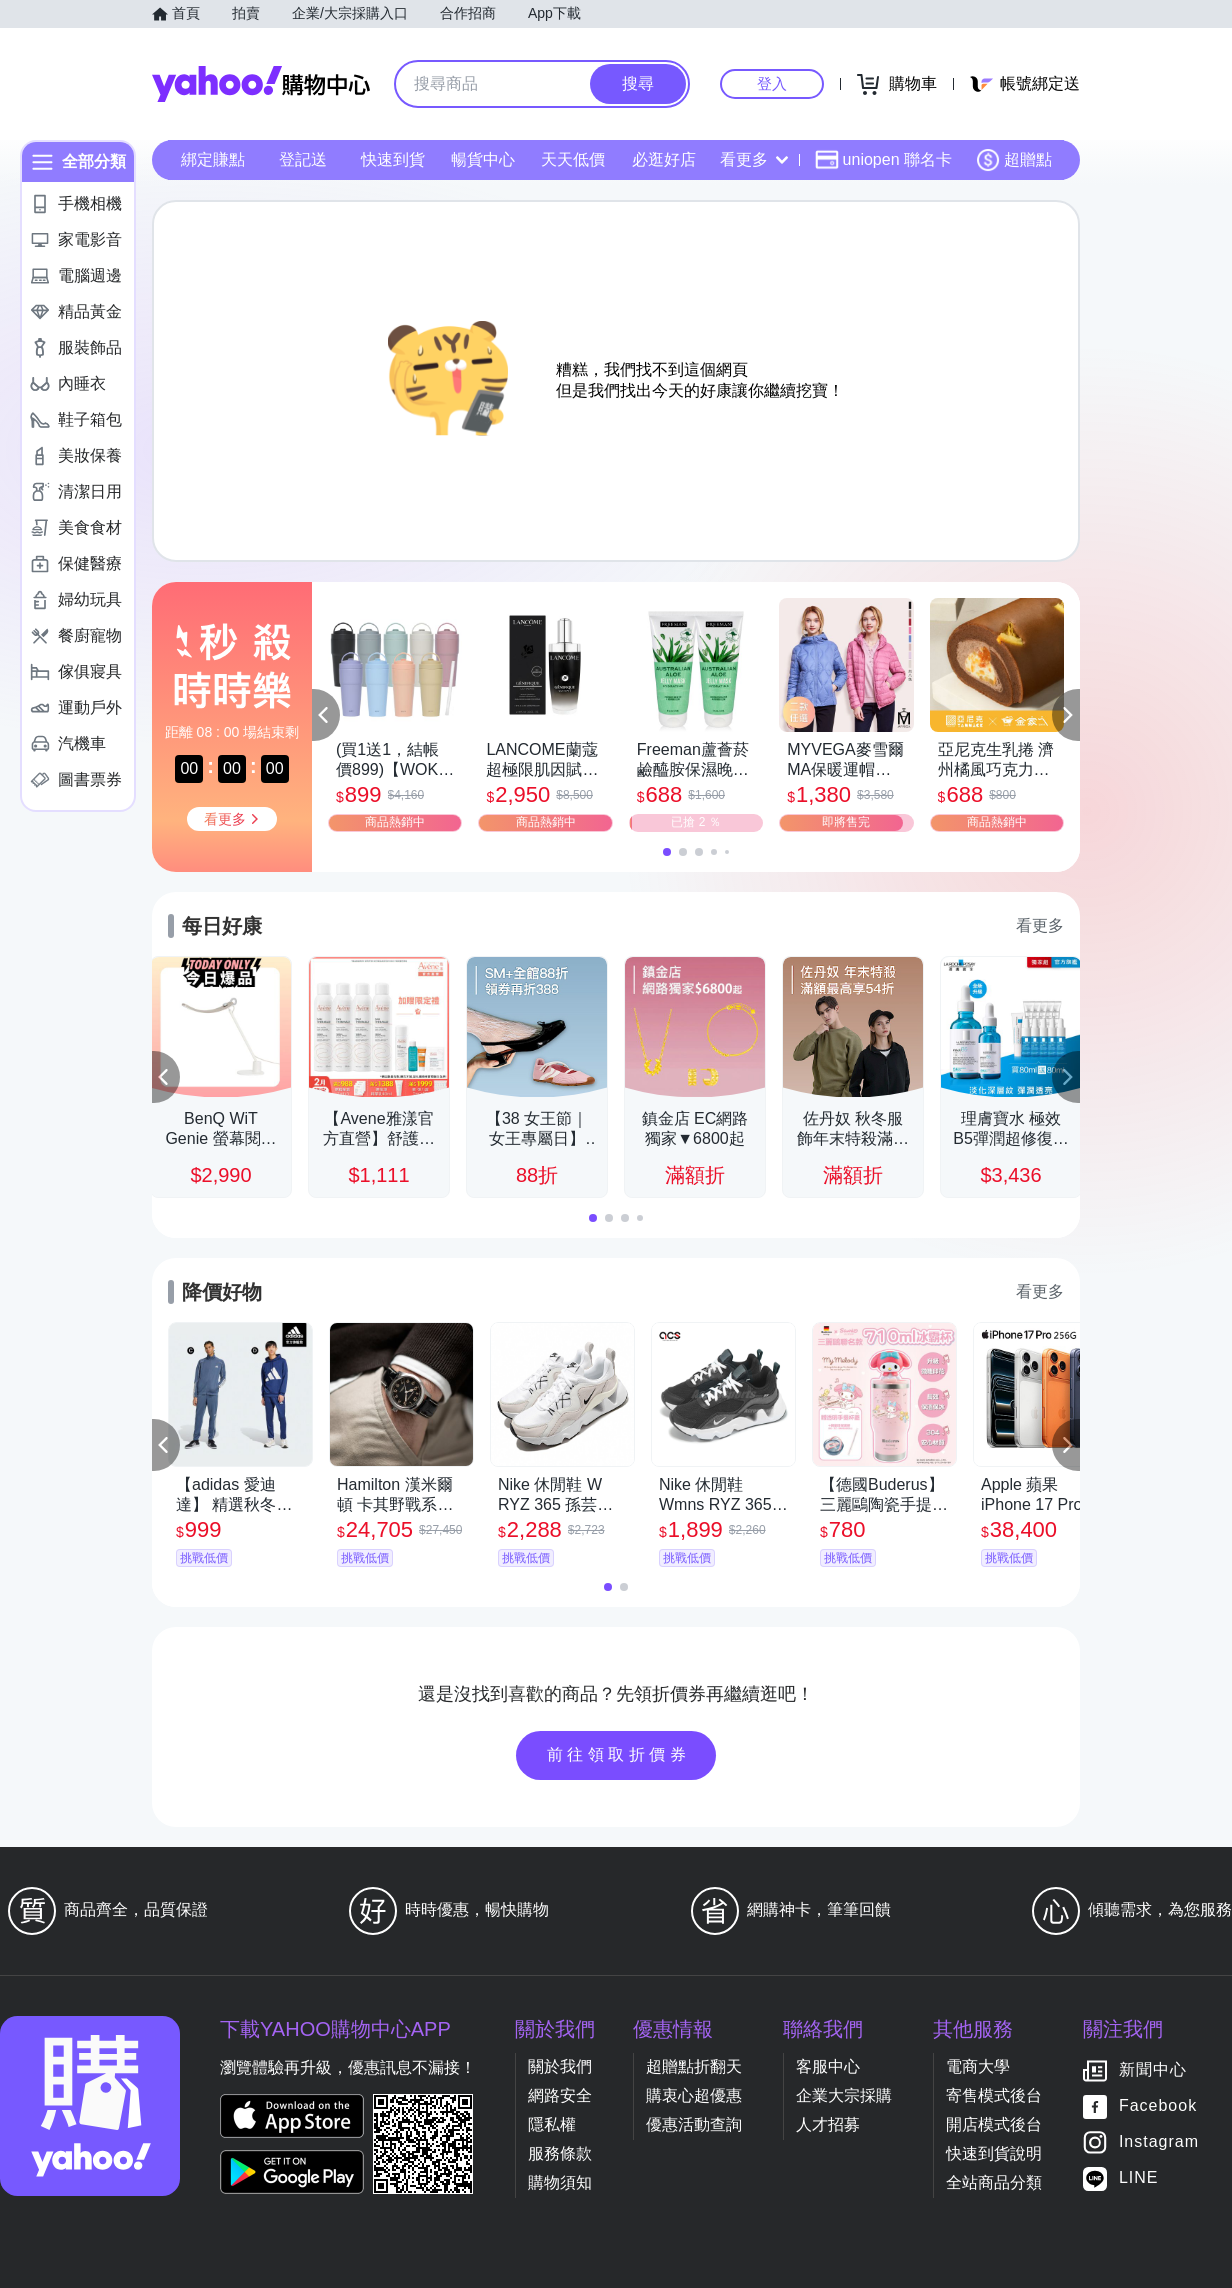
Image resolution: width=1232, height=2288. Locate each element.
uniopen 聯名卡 (883, 160)
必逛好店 (664, 159)
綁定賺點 (213, 159)
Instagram (1159, 2142)
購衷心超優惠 (694, 2095)
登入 (772, 83)
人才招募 (828, 2124)
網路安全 (560, 2095)
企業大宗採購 (844, 2095)
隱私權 (552, 2124)
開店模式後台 (994, 2124)
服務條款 (560, 2153)
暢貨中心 (483, 159)
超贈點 (1014, 160)
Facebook (1158, 2106)
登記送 (303, 159)
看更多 (754, 159)
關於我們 (560, 2066)
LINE (1139, 2178)
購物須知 (560, 2182)
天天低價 (573, 159)
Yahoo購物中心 (261, 84)
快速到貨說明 (994, 2153)
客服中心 (828, 2066)
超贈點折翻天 (694, 2066)
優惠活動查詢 (694, 2124)
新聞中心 (1153, 2070)
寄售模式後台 (994, 2095)
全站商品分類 (994, 2182)
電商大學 (978, 2066)
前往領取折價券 (619, 1754)
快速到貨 (393, 159)
